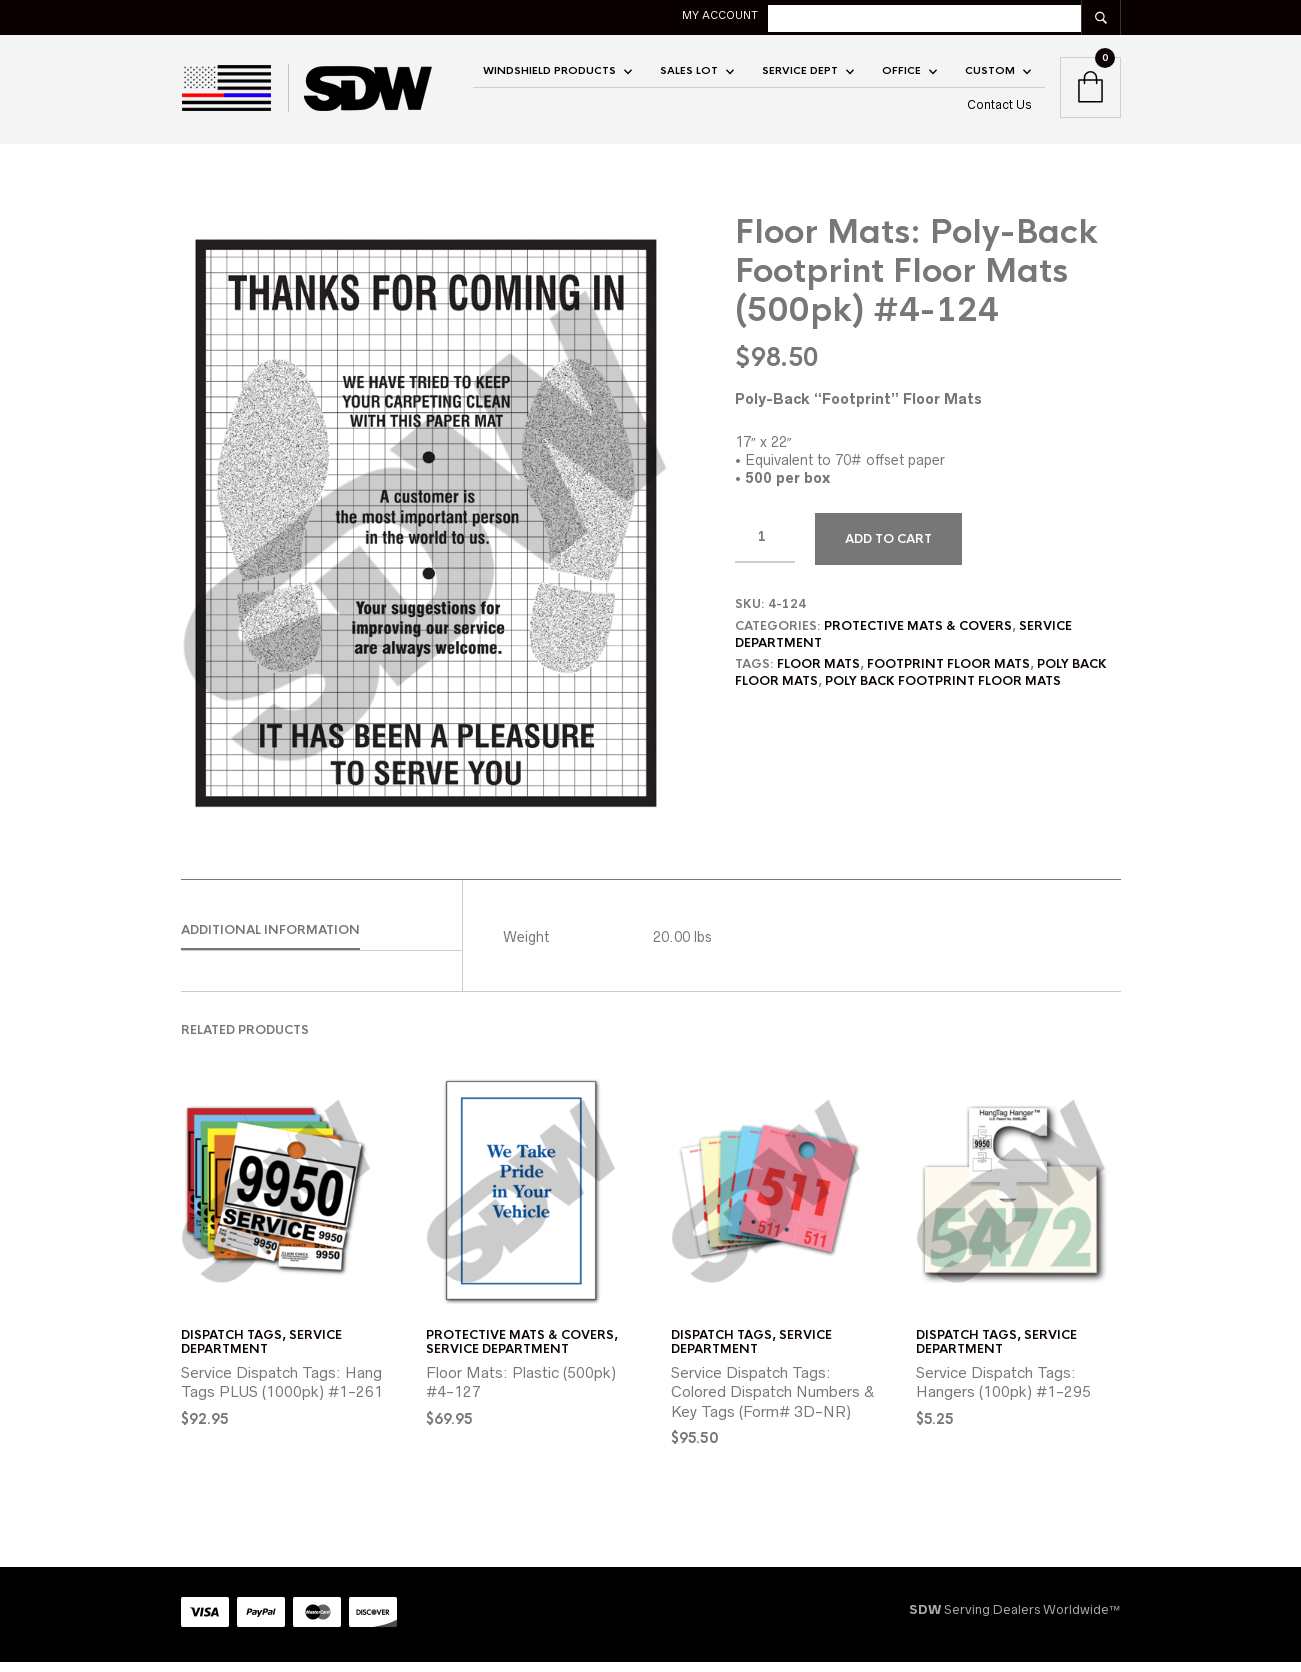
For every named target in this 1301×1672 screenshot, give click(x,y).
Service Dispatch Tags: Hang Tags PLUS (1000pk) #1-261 (282, 1392)
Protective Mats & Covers (918, 636)
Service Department (261, 1352)
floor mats (818, 675)
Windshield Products (549, 75)
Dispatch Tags (231, 1345)
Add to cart (888, 549)
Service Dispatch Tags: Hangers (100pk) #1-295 (1003, 1392)
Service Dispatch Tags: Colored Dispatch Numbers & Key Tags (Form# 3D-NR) (773, 1402)
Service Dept (800, 75)
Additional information (270, 940)
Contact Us (999, 109)
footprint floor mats (948, 675)
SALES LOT (689, 75)
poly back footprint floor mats (943, 692)
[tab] (321, 941)
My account (866, 15)
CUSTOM (990, 75)
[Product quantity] (765, 548)
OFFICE (901, 75)
